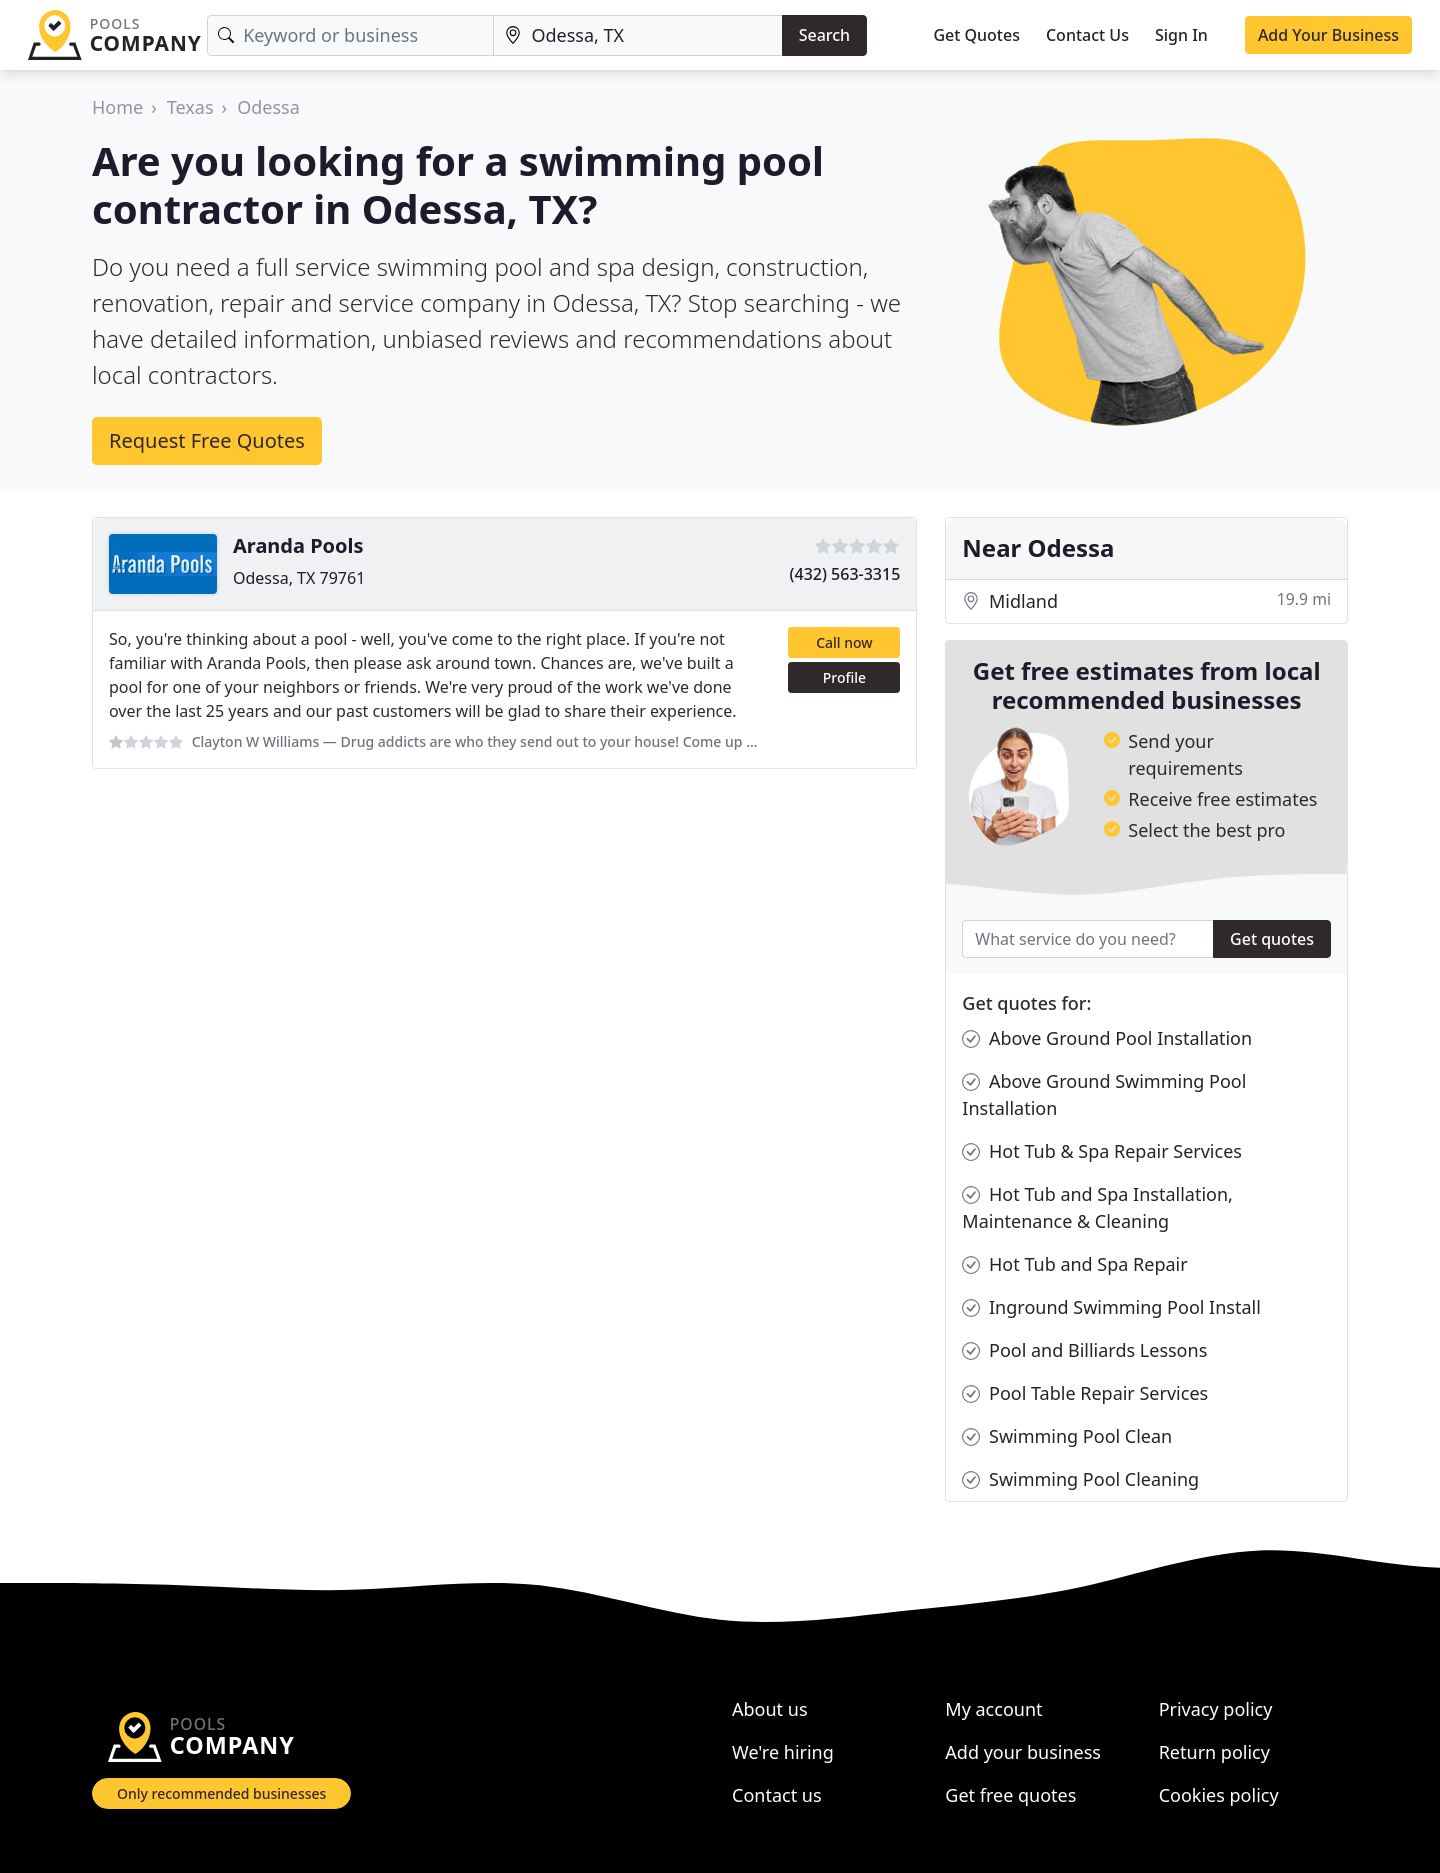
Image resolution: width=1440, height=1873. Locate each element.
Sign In (1181, 35)
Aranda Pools (298, 545)
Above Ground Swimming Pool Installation (1104, 1094)
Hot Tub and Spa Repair (1074, 1264)
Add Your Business (1328, 35)
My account (993, 1709)
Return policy (1214, 1752)
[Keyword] (350, 35)
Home (117, 107)
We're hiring (783, 1752)
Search (824, 35)
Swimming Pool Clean (1067, 1436)
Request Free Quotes (207, 440)
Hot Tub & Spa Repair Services (1102, 1151)
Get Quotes (976, 35)
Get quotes (1272, 939)
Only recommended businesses (221, 1793)
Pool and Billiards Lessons (1084, 1350)
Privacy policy (1216, 1709)
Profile (844, 677)
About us (770, 1709)
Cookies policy (1219, 1795)
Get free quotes (1010, 1795)
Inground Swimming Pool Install (1111, 1307)
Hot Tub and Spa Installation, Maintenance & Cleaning (1097, 1207)
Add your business (1023, 1752)
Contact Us (1087, 35)
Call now (844, 642)
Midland (1146, 601)
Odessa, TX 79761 (299, 578)
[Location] (637, 35)
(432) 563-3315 (845, 574)
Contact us (777, 1795)
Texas (190, 107)
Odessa (268, 107)
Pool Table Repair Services (1085, 1393)
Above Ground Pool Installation (1107, 1038)
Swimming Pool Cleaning (1080, 1479)
